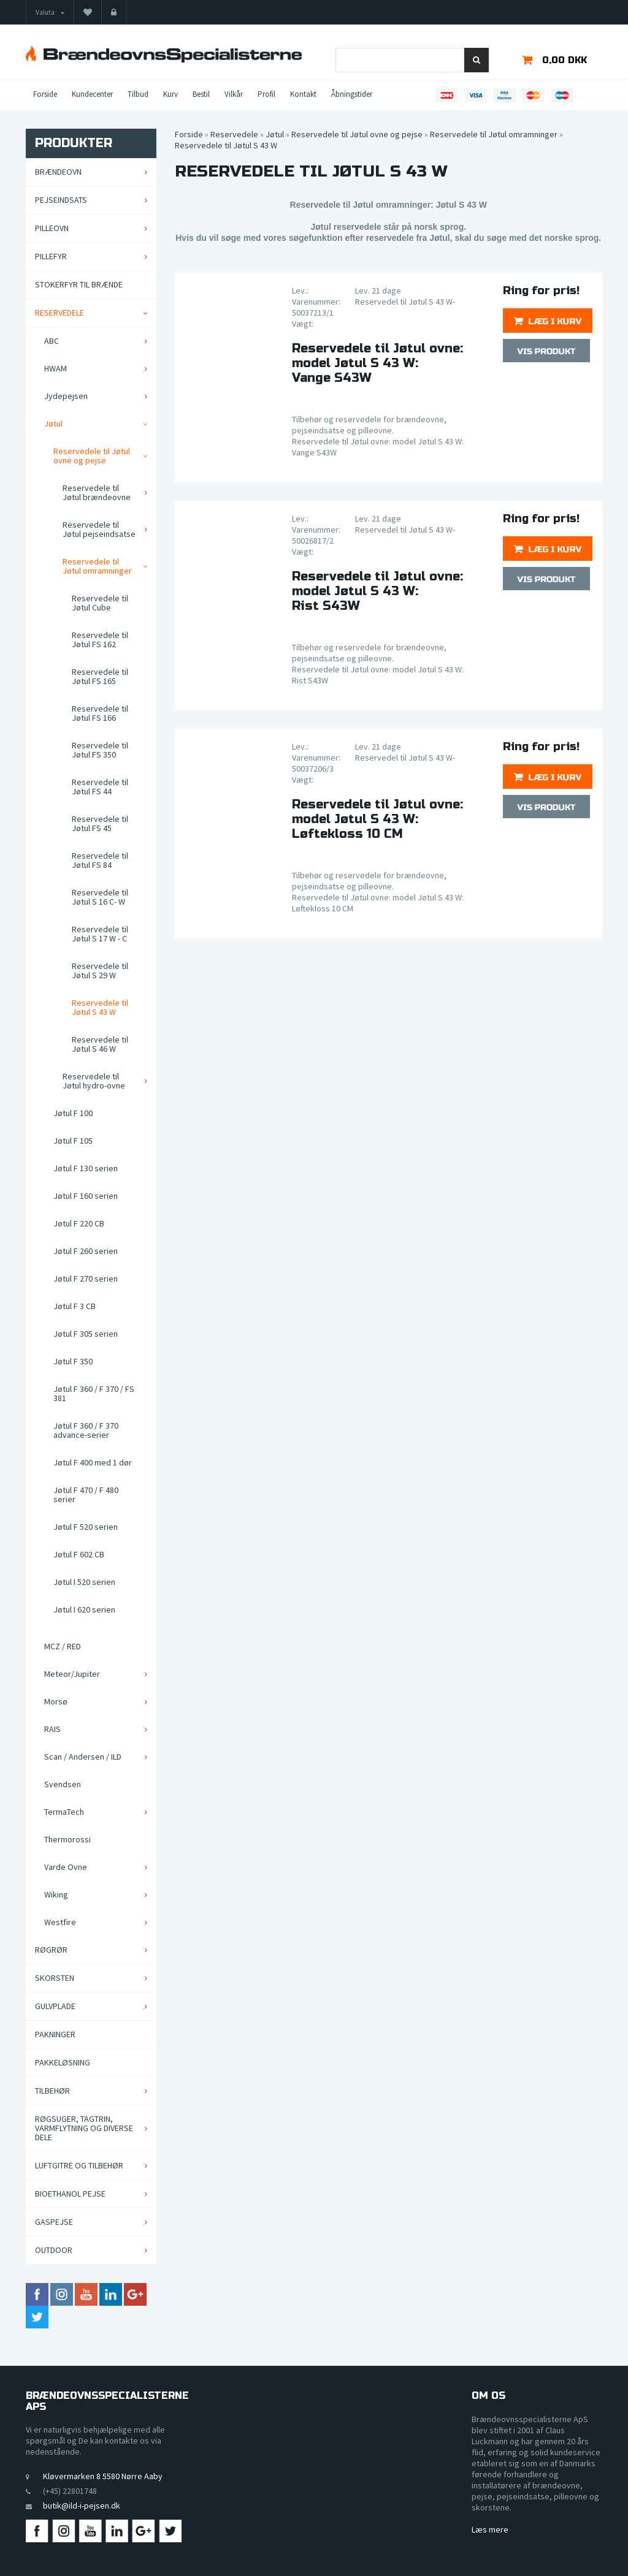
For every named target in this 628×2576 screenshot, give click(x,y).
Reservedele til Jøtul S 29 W (100, 970)
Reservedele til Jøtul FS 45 (100, 823)
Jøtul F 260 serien (85, 1250)
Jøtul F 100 (73, 1113)
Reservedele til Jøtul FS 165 (100, 676)
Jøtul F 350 (73, 1361)
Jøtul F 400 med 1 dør (92, 1462)
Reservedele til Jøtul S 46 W (100, 1044)
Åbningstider (351, 94)
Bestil (201, 94)
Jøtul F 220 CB (78, 1223)
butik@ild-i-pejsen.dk (81, 2505)
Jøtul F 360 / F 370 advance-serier (85, 1430)
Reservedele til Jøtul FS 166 (100, 713)
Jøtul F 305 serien (85, 1333)
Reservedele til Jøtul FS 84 (100, 860)
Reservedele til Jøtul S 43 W (100, 1007)
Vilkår (233, 94)
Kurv (170, 94)
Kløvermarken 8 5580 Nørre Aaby (103, 2476)
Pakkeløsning (62, 2062)
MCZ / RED (62, 1646)
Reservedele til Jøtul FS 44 (100, 787)
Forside (45, 94)
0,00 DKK (564, 60)
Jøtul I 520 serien (84, 1581)
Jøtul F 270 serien (85, 1278)
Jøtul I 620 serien (84, 1609)
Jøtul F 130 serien (85, 1168)
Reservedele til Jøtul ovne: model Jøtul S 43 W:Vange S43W (377, 363)
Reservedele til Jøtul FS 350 (100, 750)
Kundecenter (92, 94)
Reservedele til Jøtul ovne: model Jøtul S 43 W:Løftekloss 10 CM (377, 819)
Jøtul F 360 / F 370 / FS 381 (93, 1393)
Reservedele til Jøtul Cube (100, 603)
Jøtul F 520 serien (85, 1526)
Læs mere (490, 2529)
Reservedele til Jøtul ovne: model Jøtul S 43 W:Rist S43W (377, 591)
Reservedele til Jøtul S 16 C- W (100, 897)
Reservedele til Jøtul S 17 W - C (100, 934)
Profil (266, 94)
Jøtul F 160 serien (85, 1195)
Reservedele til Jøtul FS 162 (100, 639)
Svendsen (62, 1784)
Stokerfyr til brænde (79, 284)
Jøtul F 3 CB (74, 1306)
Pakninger (55, 2034)
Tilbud (138, 94)
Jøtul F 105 (73, 1140)
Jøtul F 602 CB (78, 1554)
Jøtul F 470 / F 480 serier (85, 1494)
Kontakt (303, 94)
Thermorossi (67, 1839)
